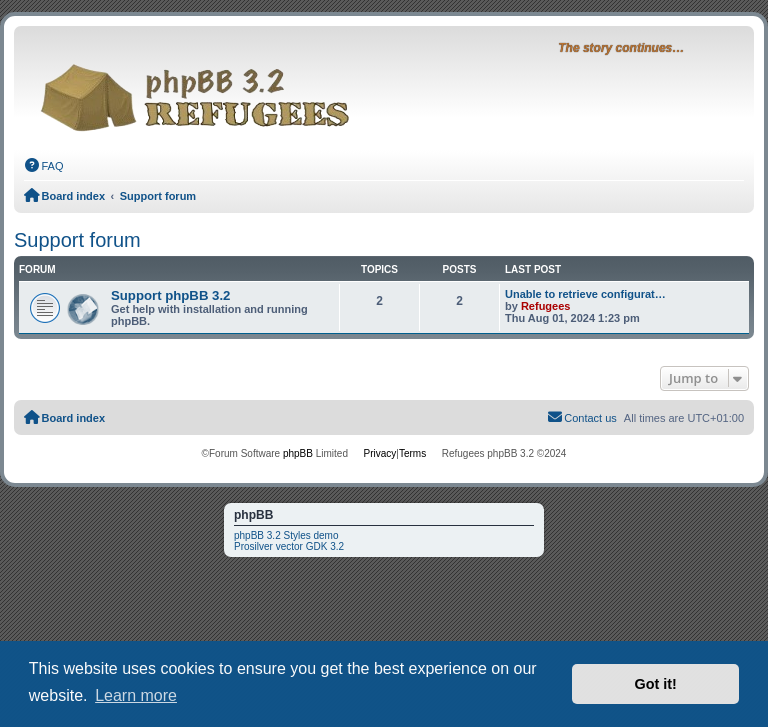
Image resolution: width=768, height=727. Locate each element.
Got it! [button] (656, 684)
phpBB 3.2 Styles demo (286, 535)
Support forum (77, 240)
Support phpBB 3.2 (170, 295)
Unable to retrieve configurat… (585, 294)
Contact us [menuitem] (582, 417)
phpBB (298, 453)
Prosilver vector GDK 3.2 (289, 546)
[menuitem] (44, 166)
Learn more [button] (136, 695)
